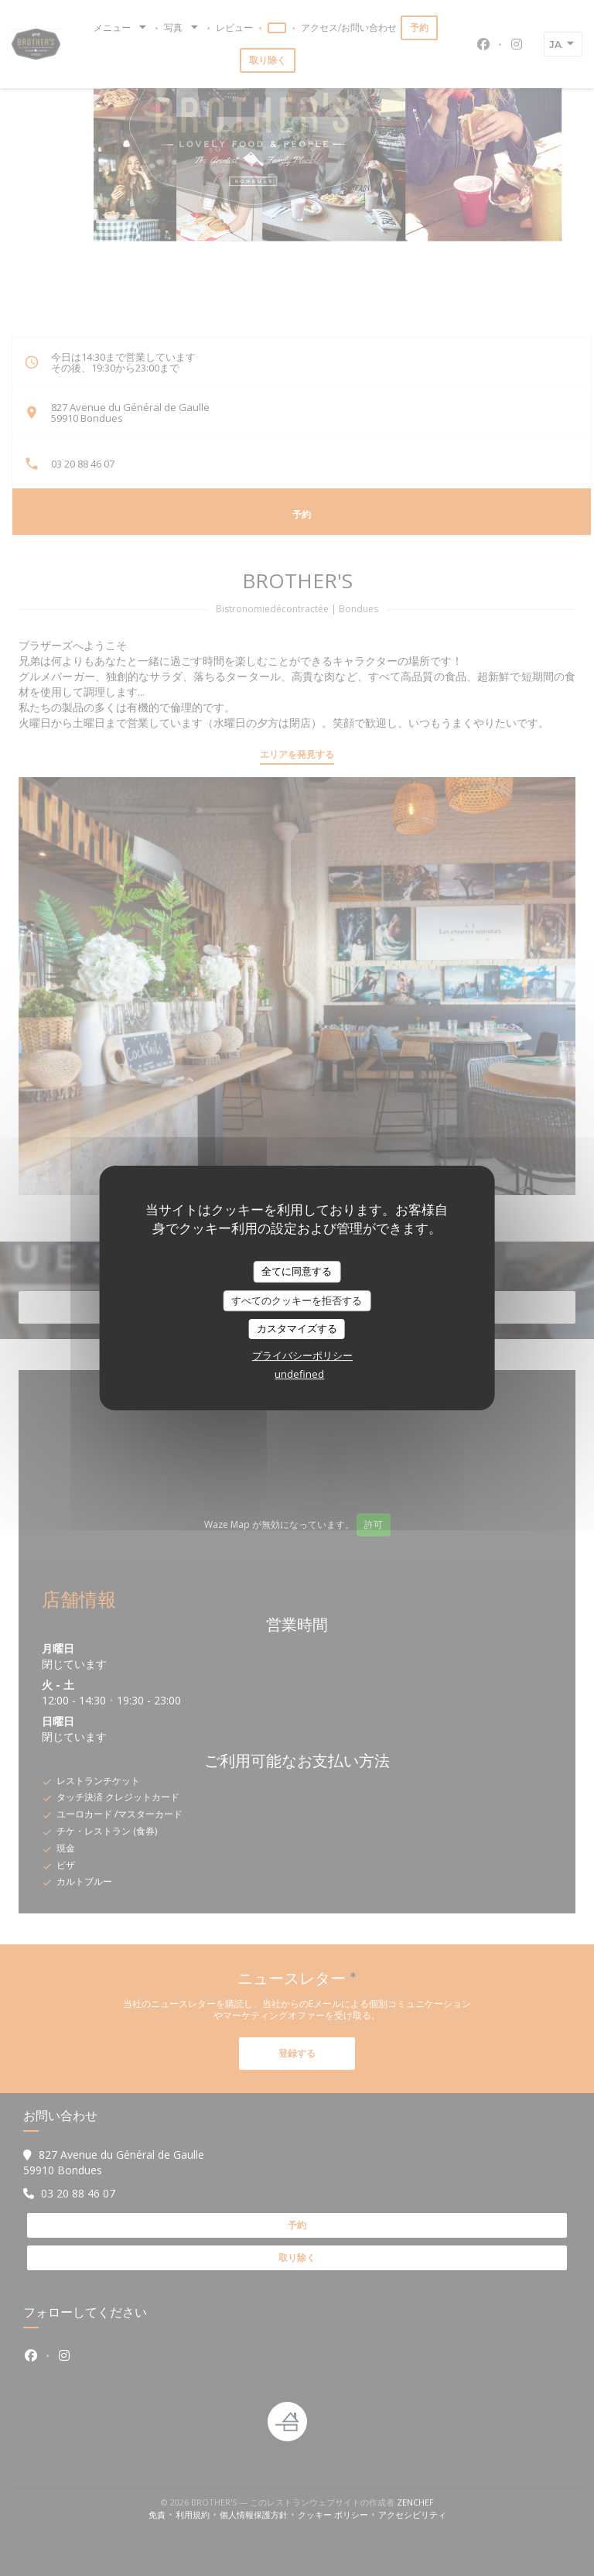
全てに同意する (296, 1271)
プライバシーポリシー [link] (302, 1355)
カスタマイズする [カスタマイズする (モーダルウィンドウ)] (297, 1328)
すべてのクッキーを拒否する (296, 1300)
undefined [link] (299, 1374)
